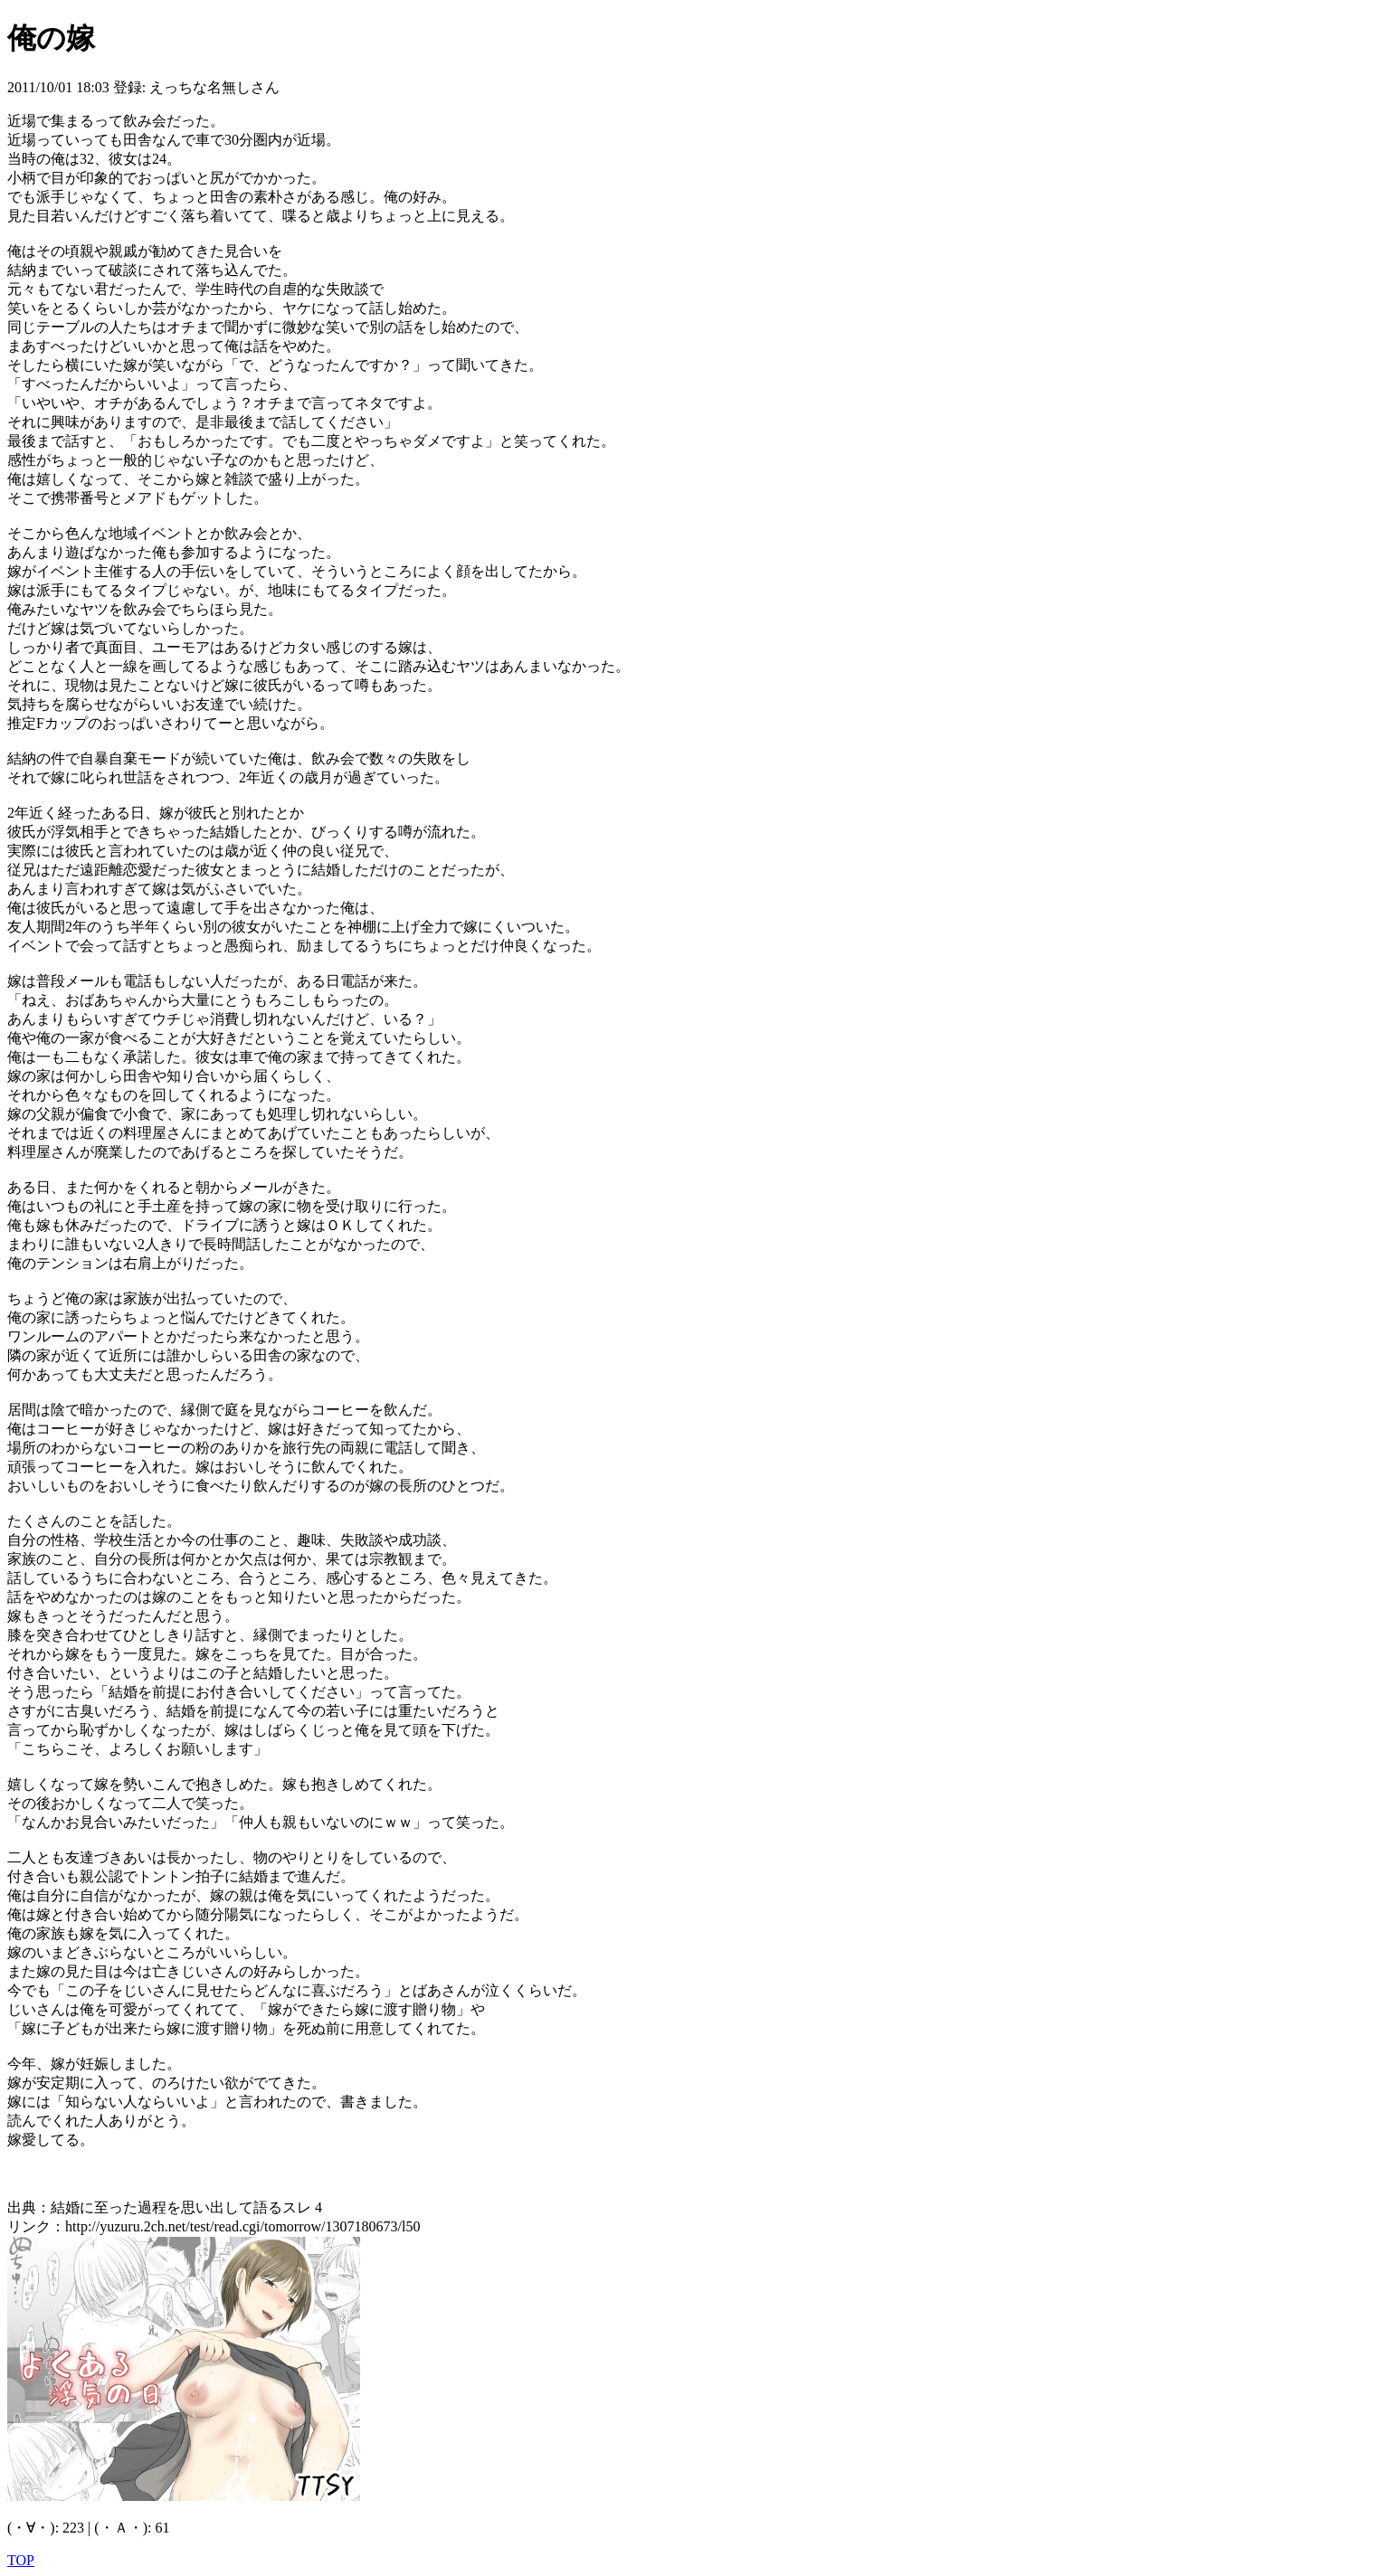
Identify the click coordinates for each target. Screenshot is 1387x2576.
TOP (20, 2560)
